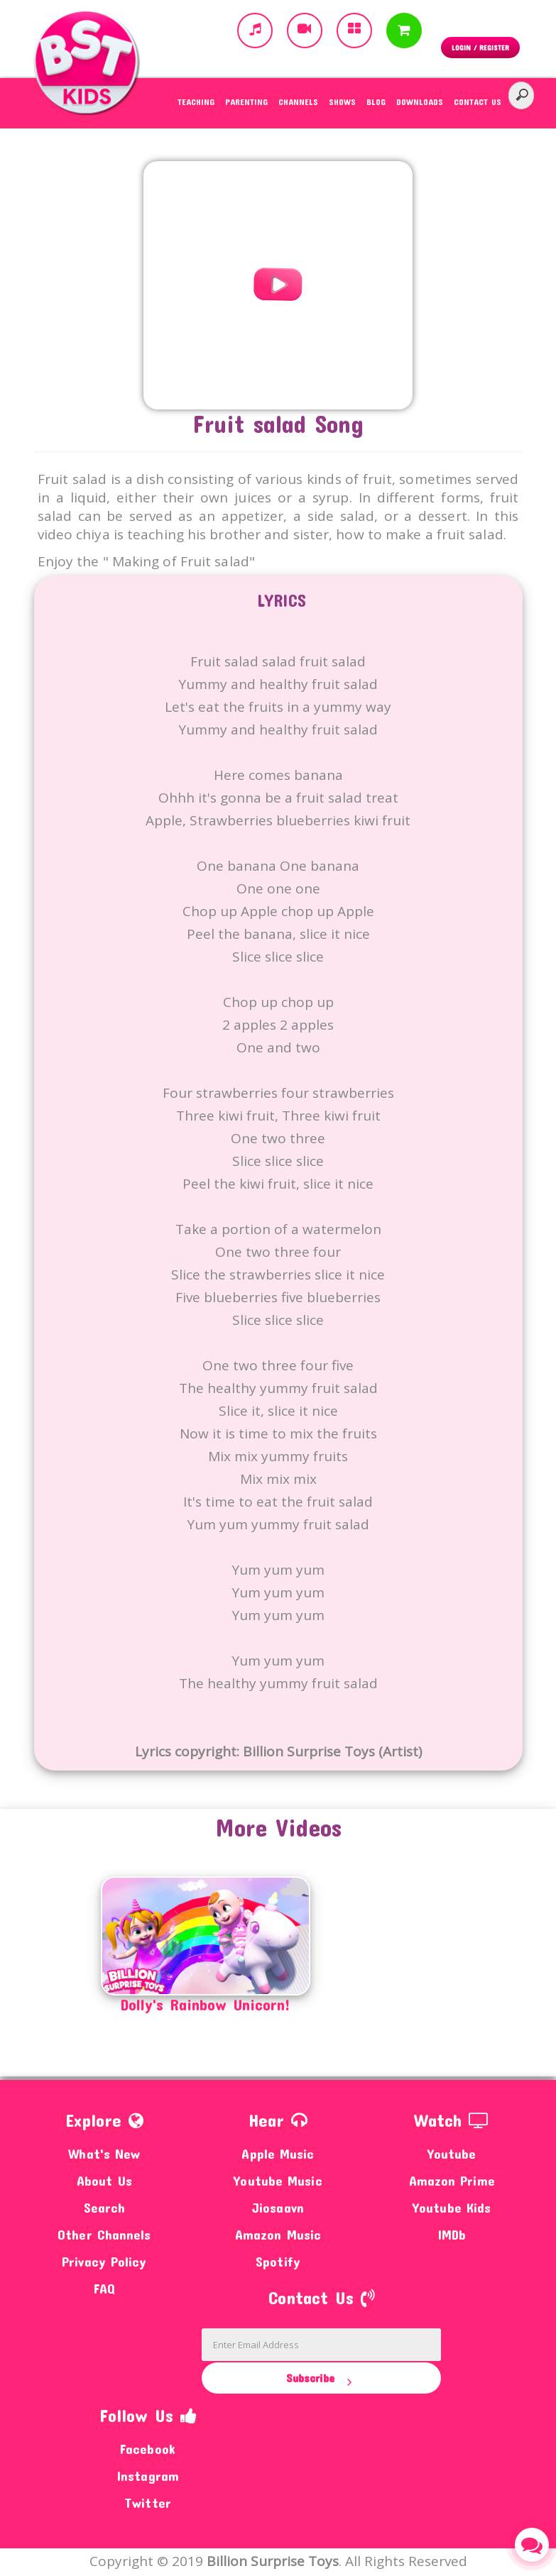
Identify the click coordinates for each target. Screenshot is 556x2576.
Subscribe (321, 2379)
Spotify (278, 2261)
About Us (104, 2180)
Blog (376, 101)
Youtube (451, 2153)
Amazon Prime (452, 2180)
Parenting (246, 101)
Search (105, 2207)
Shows (342, 101)
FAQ (104, 2288)
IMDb (451, 2234)
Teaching (196, 101)
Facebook (147, 2448)
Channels (298, 101)
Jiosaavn (278, 2207)
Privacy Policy (104, 2261)
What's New (104, 2153)
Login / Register (480, 47)
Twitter (147, 2502)
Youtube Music (278, 2180)
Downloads (419, 101)
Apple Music (277, 2153)
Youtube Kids (452, 2207)
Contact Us (477, 101)
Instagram (147, 2475)
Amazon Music (278, 2234)
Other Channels (104, 2234)
